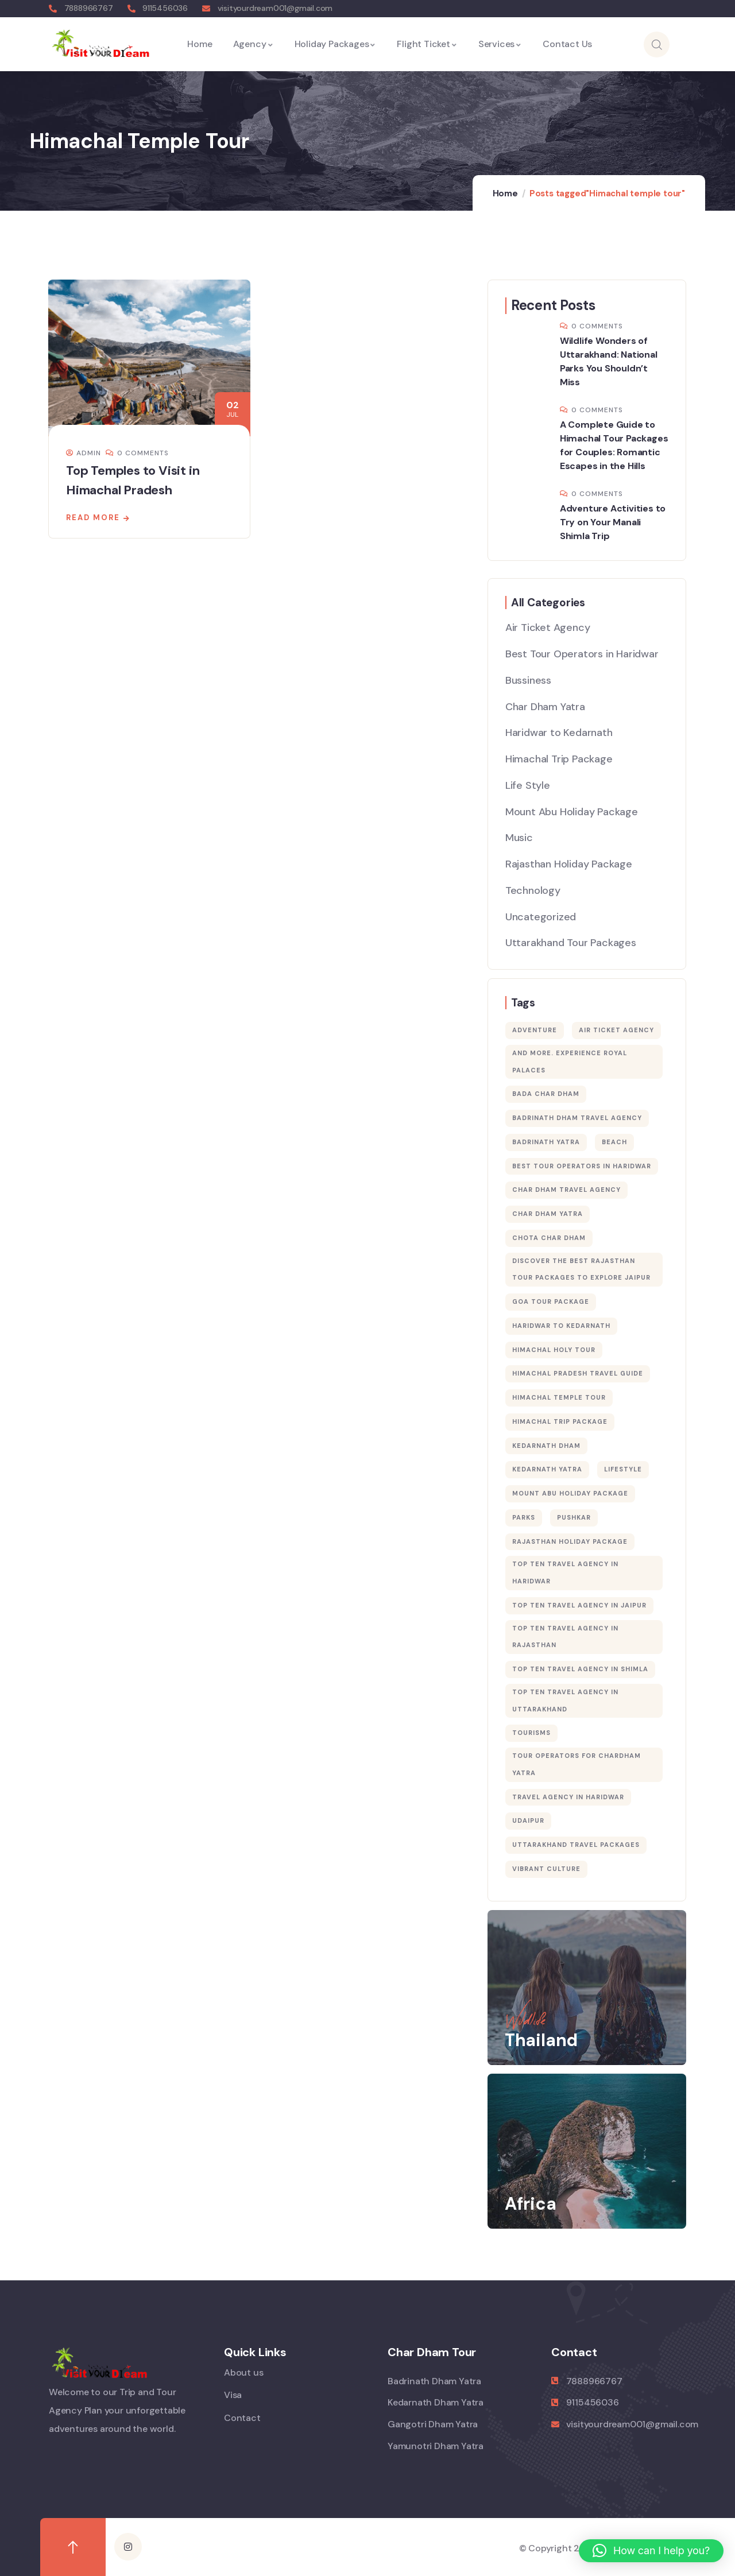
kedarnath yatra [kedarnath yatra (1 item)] (547, 1469)
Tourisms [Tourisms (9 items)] (531, 1733)
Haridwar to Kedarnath (559, 732)
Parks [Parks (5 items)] (523, 1517)
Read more (93, 517)
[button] (651, 2550)
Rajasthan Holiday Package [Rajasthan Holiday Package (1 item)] (570, 1541)
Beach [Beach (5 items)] (614, 1142)
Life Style (527, 785)
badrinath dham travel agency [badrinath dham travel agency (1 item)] (577, 1118)
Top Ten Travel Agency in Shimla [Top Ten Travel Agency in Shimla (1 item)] (580, 1669)
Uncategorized (540, 917)
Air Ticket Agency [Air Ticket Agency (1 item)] (616, 1030)
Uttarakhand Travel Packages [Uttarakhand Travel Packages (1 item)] (576, 1845)
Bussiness (528, 680)
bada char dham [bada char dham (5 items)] (545, 1094)
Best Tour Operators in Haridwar (582, 654)
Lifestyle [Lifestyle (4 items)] (623, 1469)
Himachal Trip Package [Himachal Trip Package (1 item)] (560, 1421)
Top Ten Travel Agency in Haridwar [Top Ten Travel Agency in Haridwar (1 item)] (565, 1572)
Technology (532, 890)
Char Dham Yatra (545, 707)
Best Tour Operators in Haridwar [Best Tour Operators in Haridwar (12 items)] (581, 1166)
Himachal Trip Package (559, 759)
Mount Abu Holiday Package (571, 812)
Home (505, 193)
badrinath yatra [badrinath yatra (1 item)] (546, 1142)
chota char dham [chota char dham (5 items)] (549, 1238)
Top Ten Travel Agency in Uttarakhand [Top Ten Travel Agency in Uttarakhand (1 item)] (565, 1700)
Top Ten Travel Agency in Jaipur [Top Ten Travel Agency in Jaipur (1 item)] (579, 1605)
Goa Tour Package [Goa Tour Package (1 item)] (550, 1301)
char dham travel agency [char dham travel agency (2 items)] (566, 1190)
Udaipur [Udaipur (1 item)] (528, 1820)
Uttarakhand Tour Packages (570, 943)
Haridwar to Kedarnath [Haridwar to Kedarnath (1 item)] (561, 1326)
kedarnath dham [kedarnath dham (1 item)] (546, 1446)
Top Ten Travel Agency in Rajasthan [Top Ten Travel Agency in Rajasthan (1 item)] (565, 1636)
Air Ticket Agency (547, 627)
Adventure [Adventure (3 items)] (534, 1030)
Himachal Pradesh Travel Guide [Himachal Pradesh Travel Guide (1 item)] (577, 1373)
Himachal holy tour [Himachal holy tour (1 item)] (553, 1350)
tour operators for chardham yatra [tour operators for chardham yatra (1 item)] (576, 1764)
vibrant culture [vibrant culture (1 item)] (546, 1869)
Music (519, 838)
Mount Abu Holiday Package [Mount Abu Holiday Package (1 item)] (570, 1493)
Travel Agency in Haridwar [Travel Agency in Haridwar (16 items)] (568, 1797)
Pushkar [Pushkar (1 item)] (574, 1517)
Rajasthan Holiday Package (568, 864)
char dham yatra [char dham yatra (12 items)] (547, 1214)
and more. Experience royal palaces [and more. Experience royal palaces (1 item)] (569, 1061)
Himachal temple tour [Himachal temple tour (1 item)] (559, 1397)
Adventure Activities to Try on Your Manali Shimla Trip (613, 522)
